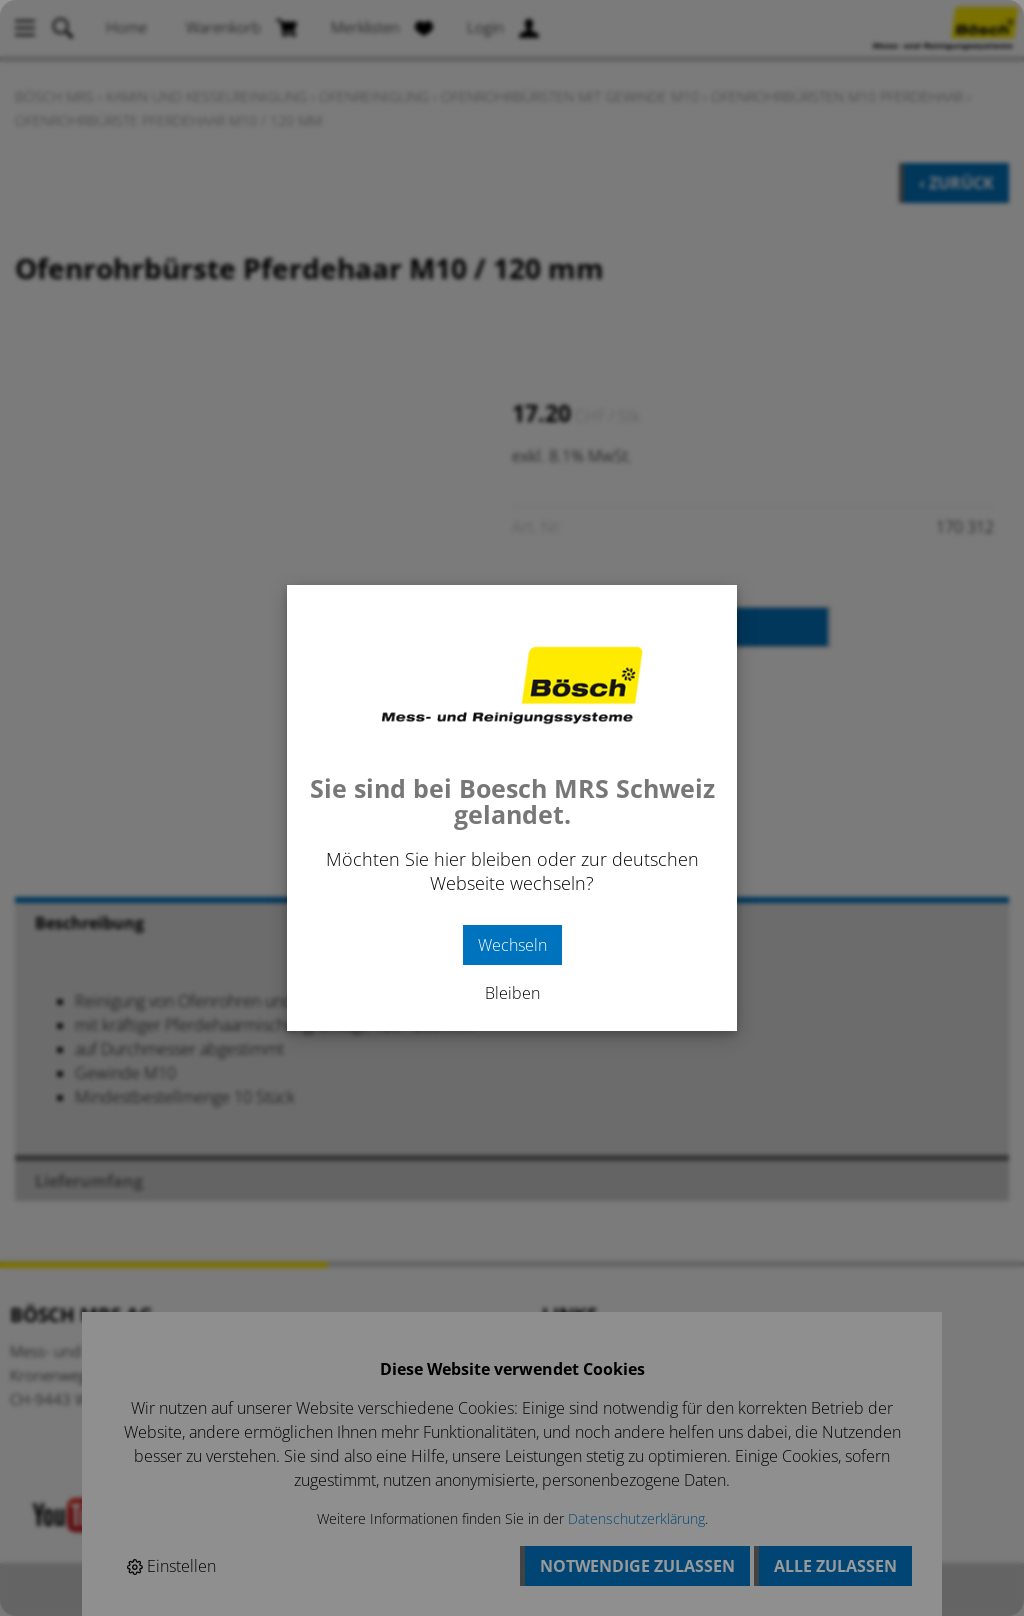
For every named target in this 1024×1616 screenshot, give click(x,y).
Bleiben (512, 993)
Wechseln (512, 945)
